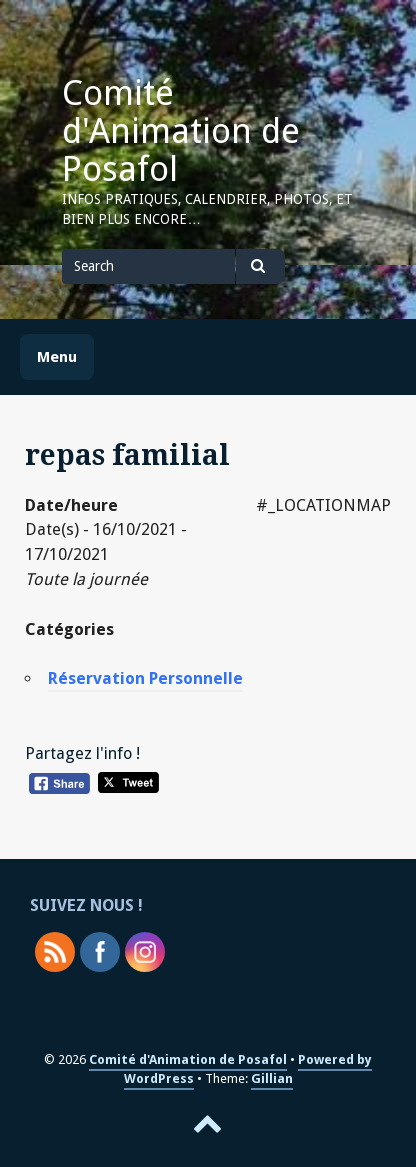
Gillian (272, 1078)
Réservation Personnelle (145, 678)
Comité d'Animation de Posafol (181, 131)
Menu (57, 357)
